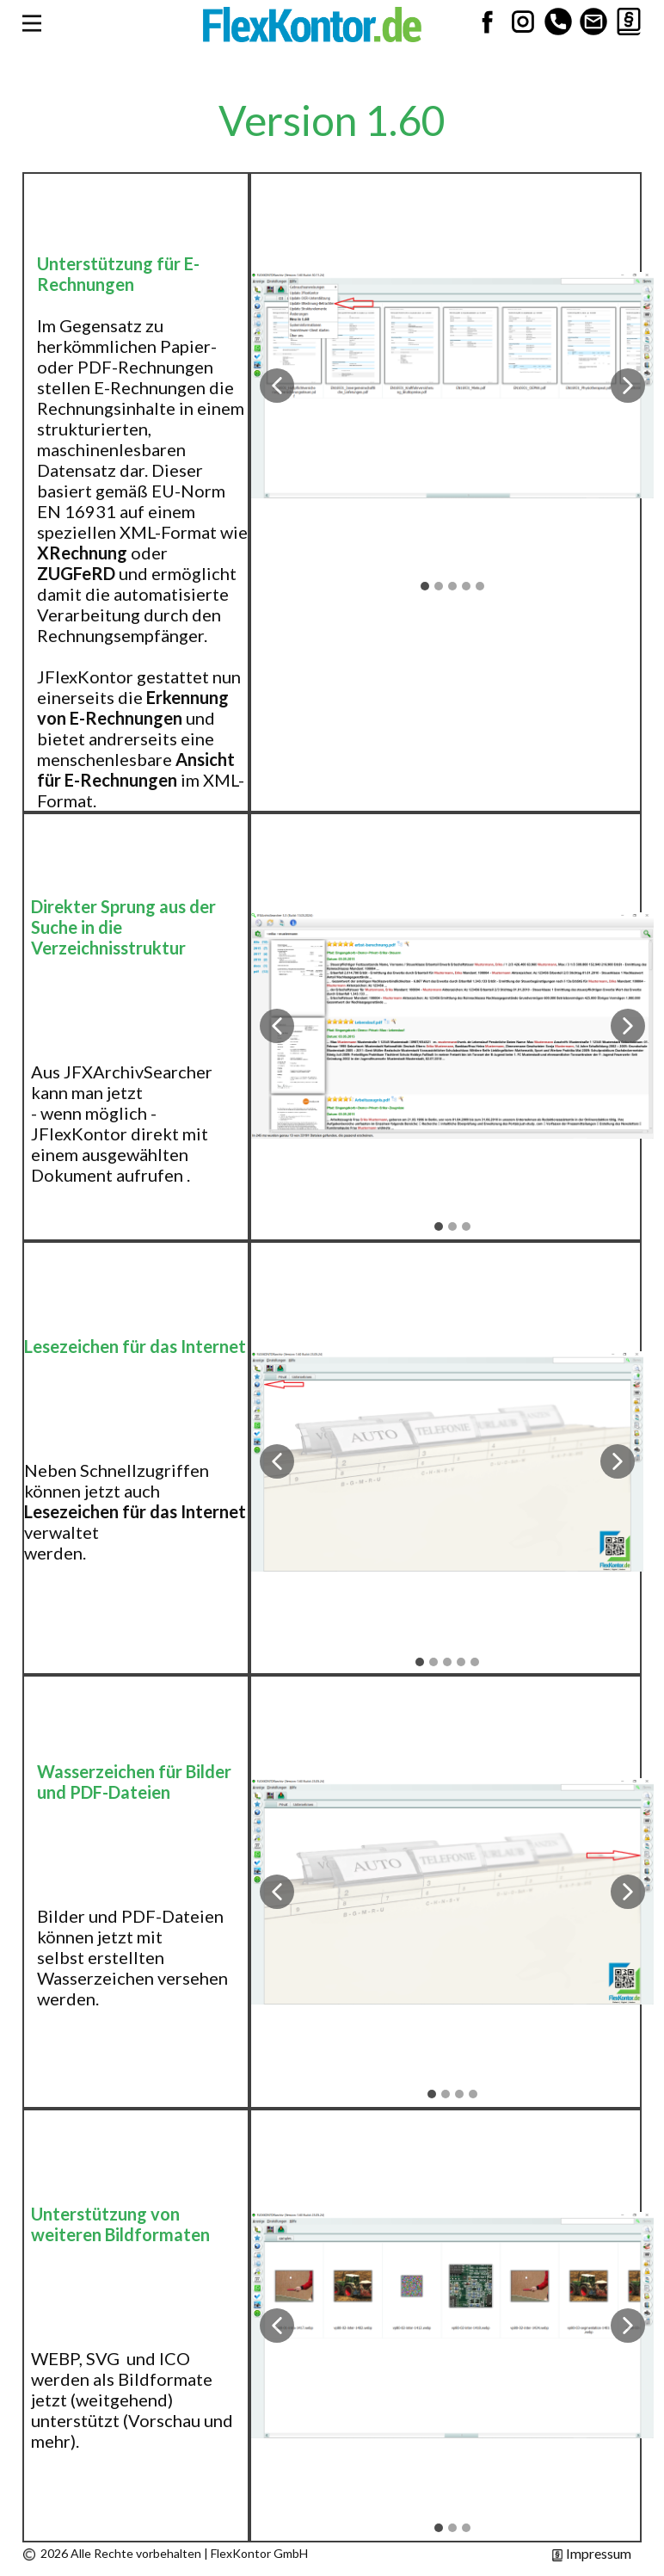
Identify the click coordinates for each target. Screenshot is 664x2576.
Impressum (591, 2553)
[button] (277, 385)
